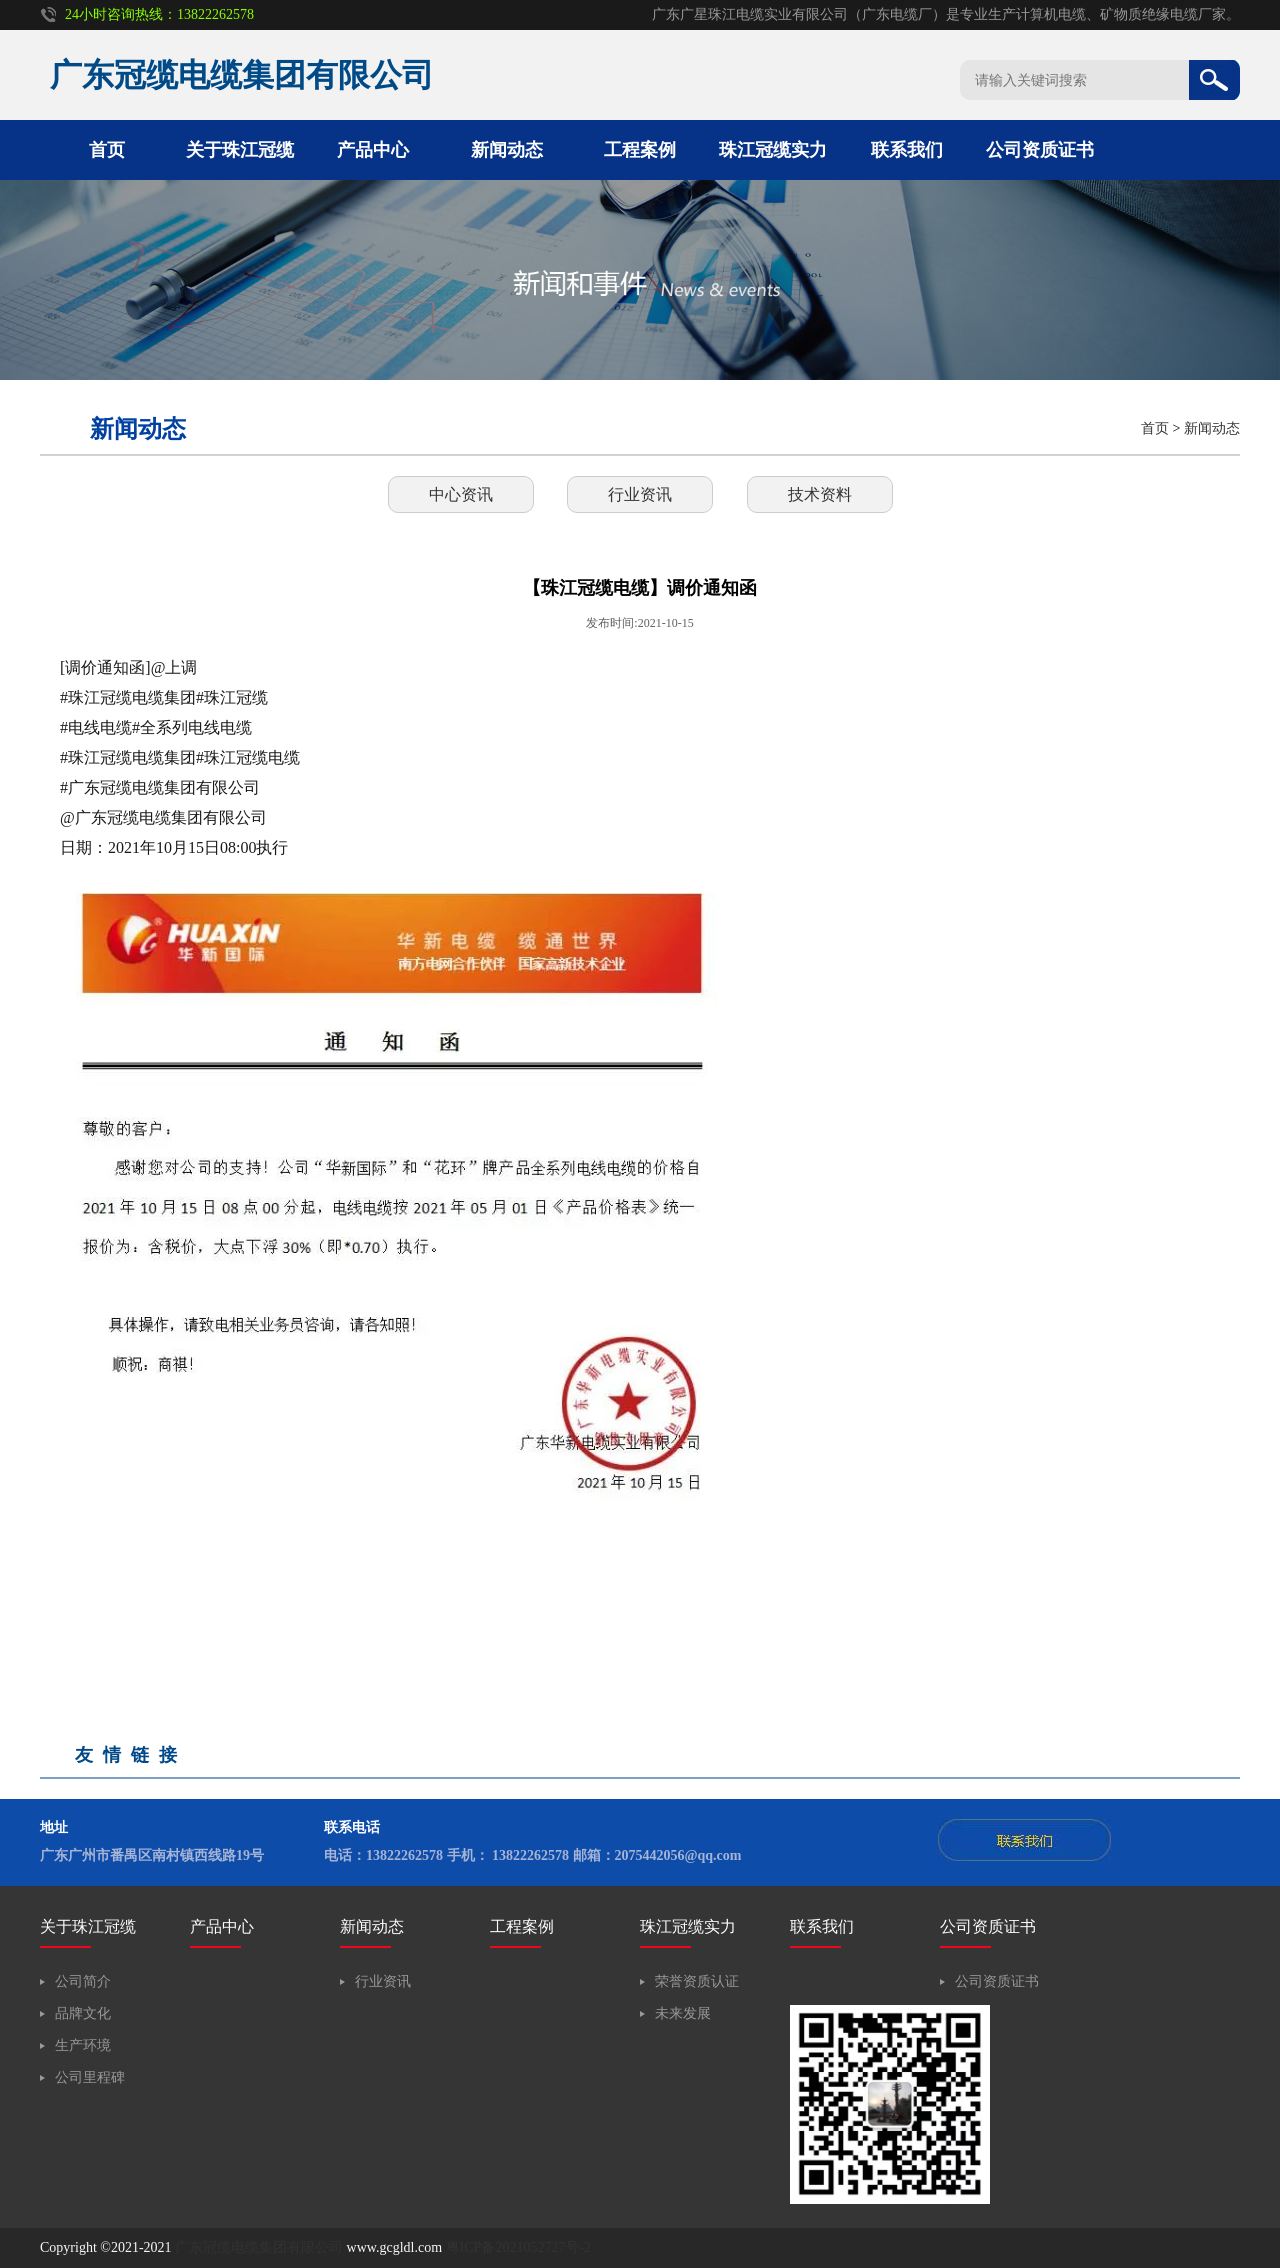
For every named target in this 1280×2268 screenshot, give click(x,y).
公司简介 (83, 1981)
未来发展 (683, 2013)
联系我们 (907, 150)
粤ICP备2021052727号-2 (518, 2247)
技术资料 (820, 494)
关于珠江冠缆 (240, 150)
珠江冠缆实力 (773, 150)
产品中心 (373, 150)
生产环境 (83, 2045)
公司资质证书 (1040, 150)
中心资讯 (461, 494)
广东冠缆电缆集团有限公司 (259, 2247)
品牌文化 (83, 2013)
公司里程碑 (90, 2077)
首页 (107, 150)
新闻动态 (507, 150)
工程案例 (640, 150)
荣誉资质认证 (697, 1981)
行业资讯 (640, 494)
